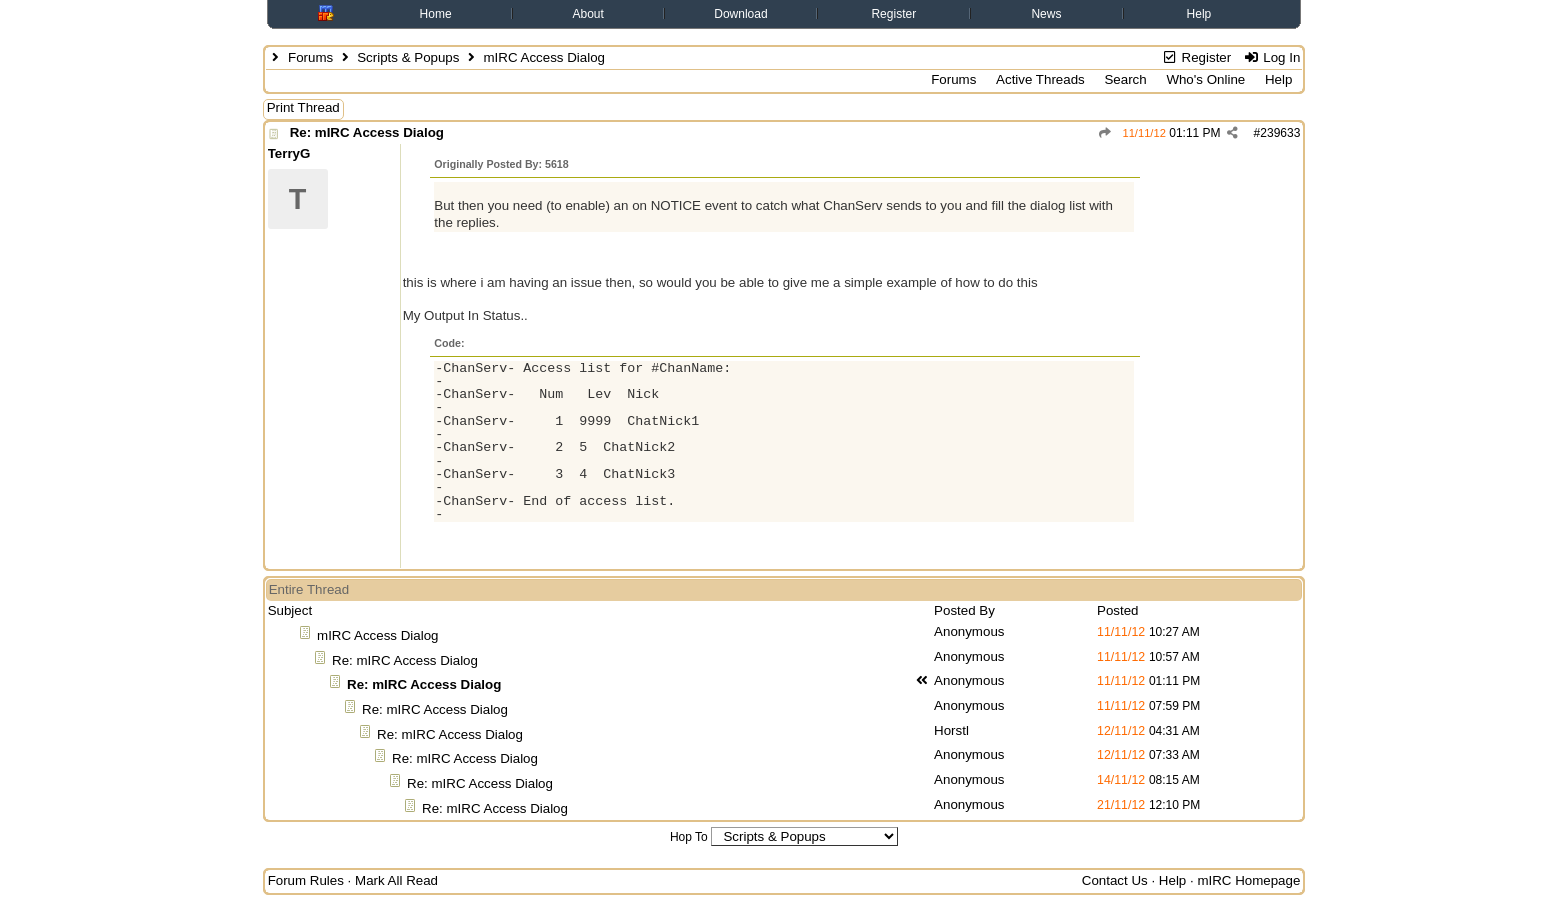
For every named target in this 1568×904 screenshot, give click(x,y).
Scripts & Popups (408, 57)
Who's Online (1205, 79)
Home (436, 14)
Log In (1271, 57)
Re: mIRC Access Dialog (367, 132)
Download (740, 14)
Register (893, 14)
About (587, 14)
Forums (310, 57)
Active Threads (1040, 79)
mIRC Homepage (1248, 880)
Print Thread (303, 107)
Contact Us (1115, 880)
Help (1199, 14)
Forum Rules (306, 880)
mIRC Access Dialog (377, 635)
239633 (1280, 133)
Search (1125, 79)
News (1046, 14)
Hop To (689, 837)
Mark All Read (396, 880)
